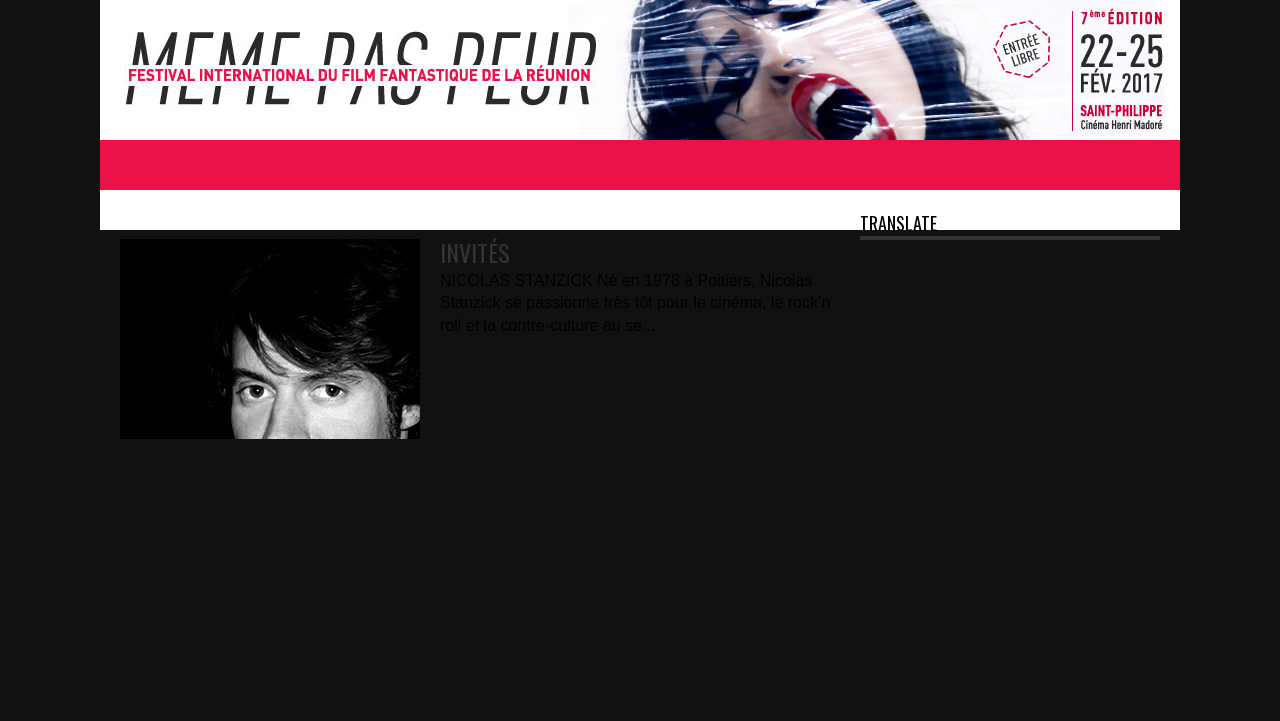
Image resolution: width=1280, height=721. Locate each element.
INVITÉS (475, 252)
